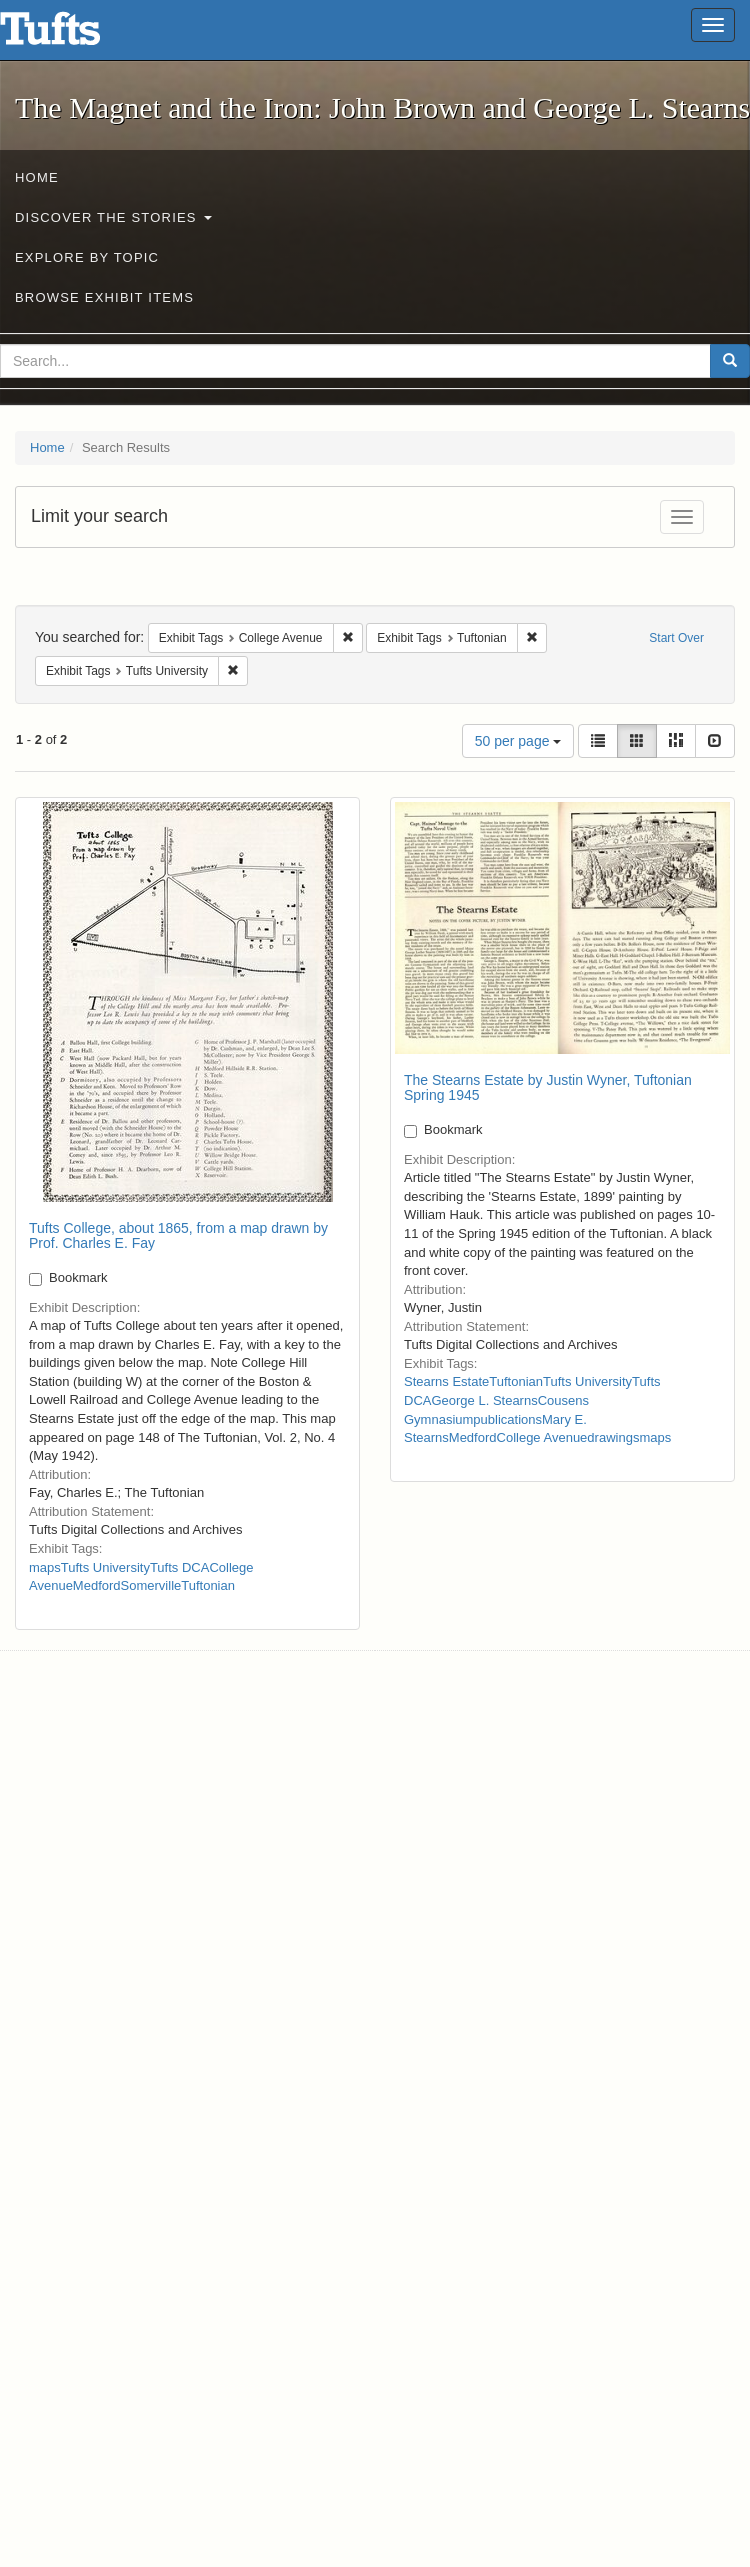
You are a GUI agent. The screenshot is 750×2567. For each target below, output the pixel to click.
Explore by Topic (87, 257)
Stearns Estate (446, 1381)
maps (45, 1567)
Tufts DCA (179, 1567)
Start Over (676, 638)
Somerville (151, 1585)
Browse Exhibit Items (104, 297)
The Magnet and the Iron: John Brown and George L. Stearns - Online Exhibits (75, 35)
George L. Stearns (484, 1400)
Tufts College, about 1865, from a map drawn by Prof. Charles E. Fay (178, 1235)
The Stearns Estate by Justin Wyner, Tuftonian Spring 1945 (548, 1087)
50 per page (518, 741)
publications (507, 1419)
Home (37, 177)
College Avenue (542, 1437)
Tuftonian (208, 1585)
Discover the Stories (113, 217)
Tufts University (105, 1567)
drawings (613, 1437)
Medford (97, 1585)
